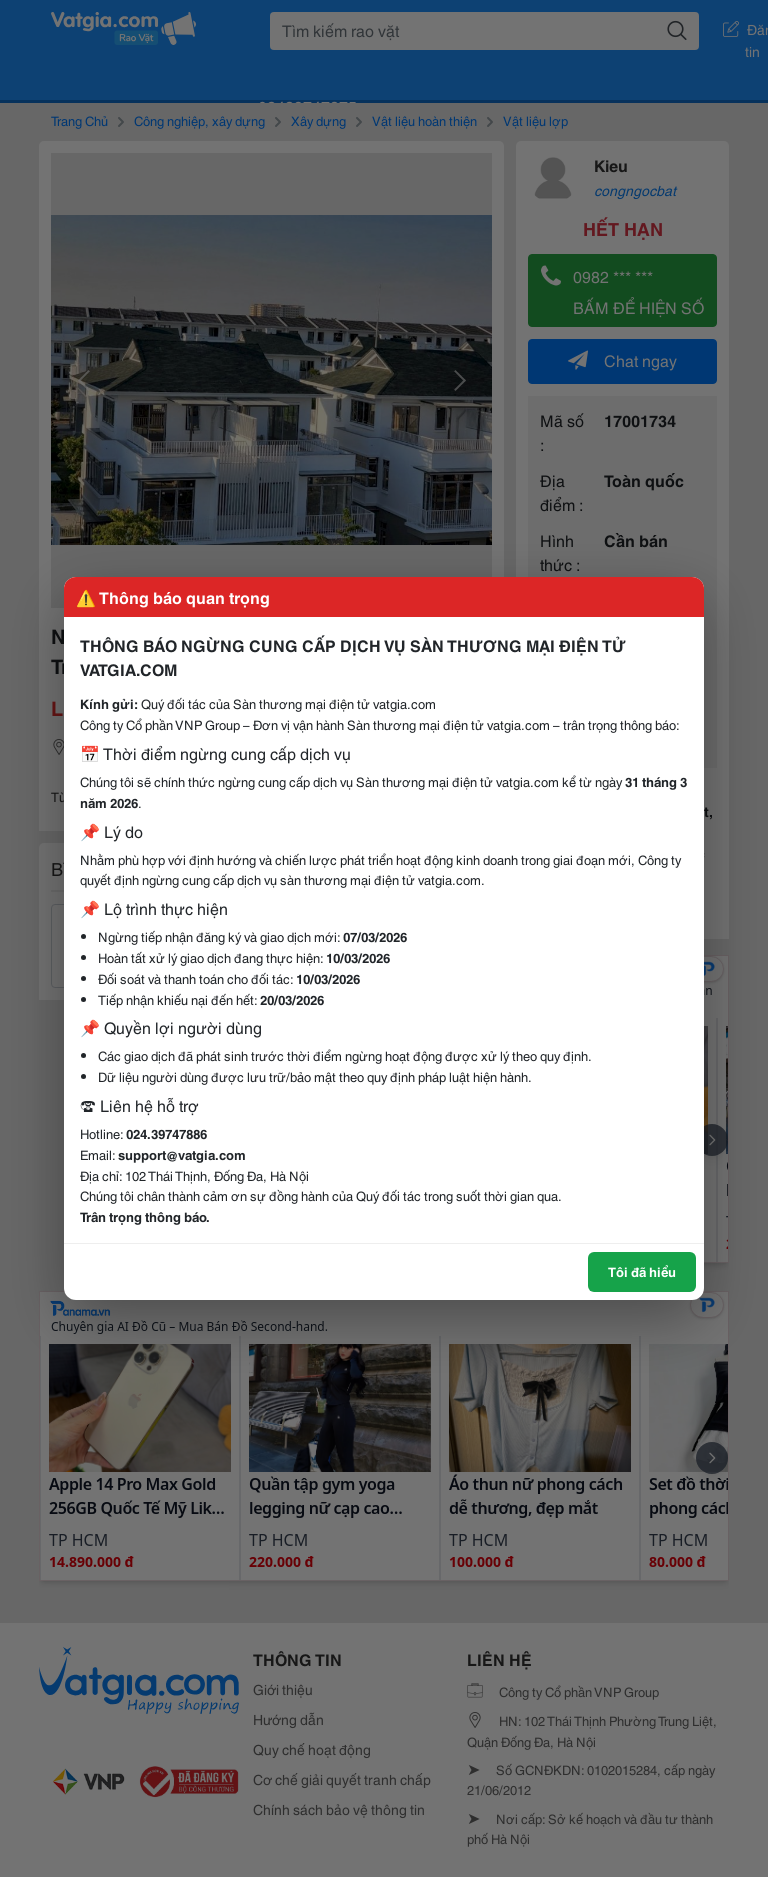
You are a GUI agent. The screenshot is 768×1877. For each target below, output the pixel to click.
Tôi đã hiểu (642, 1271)
